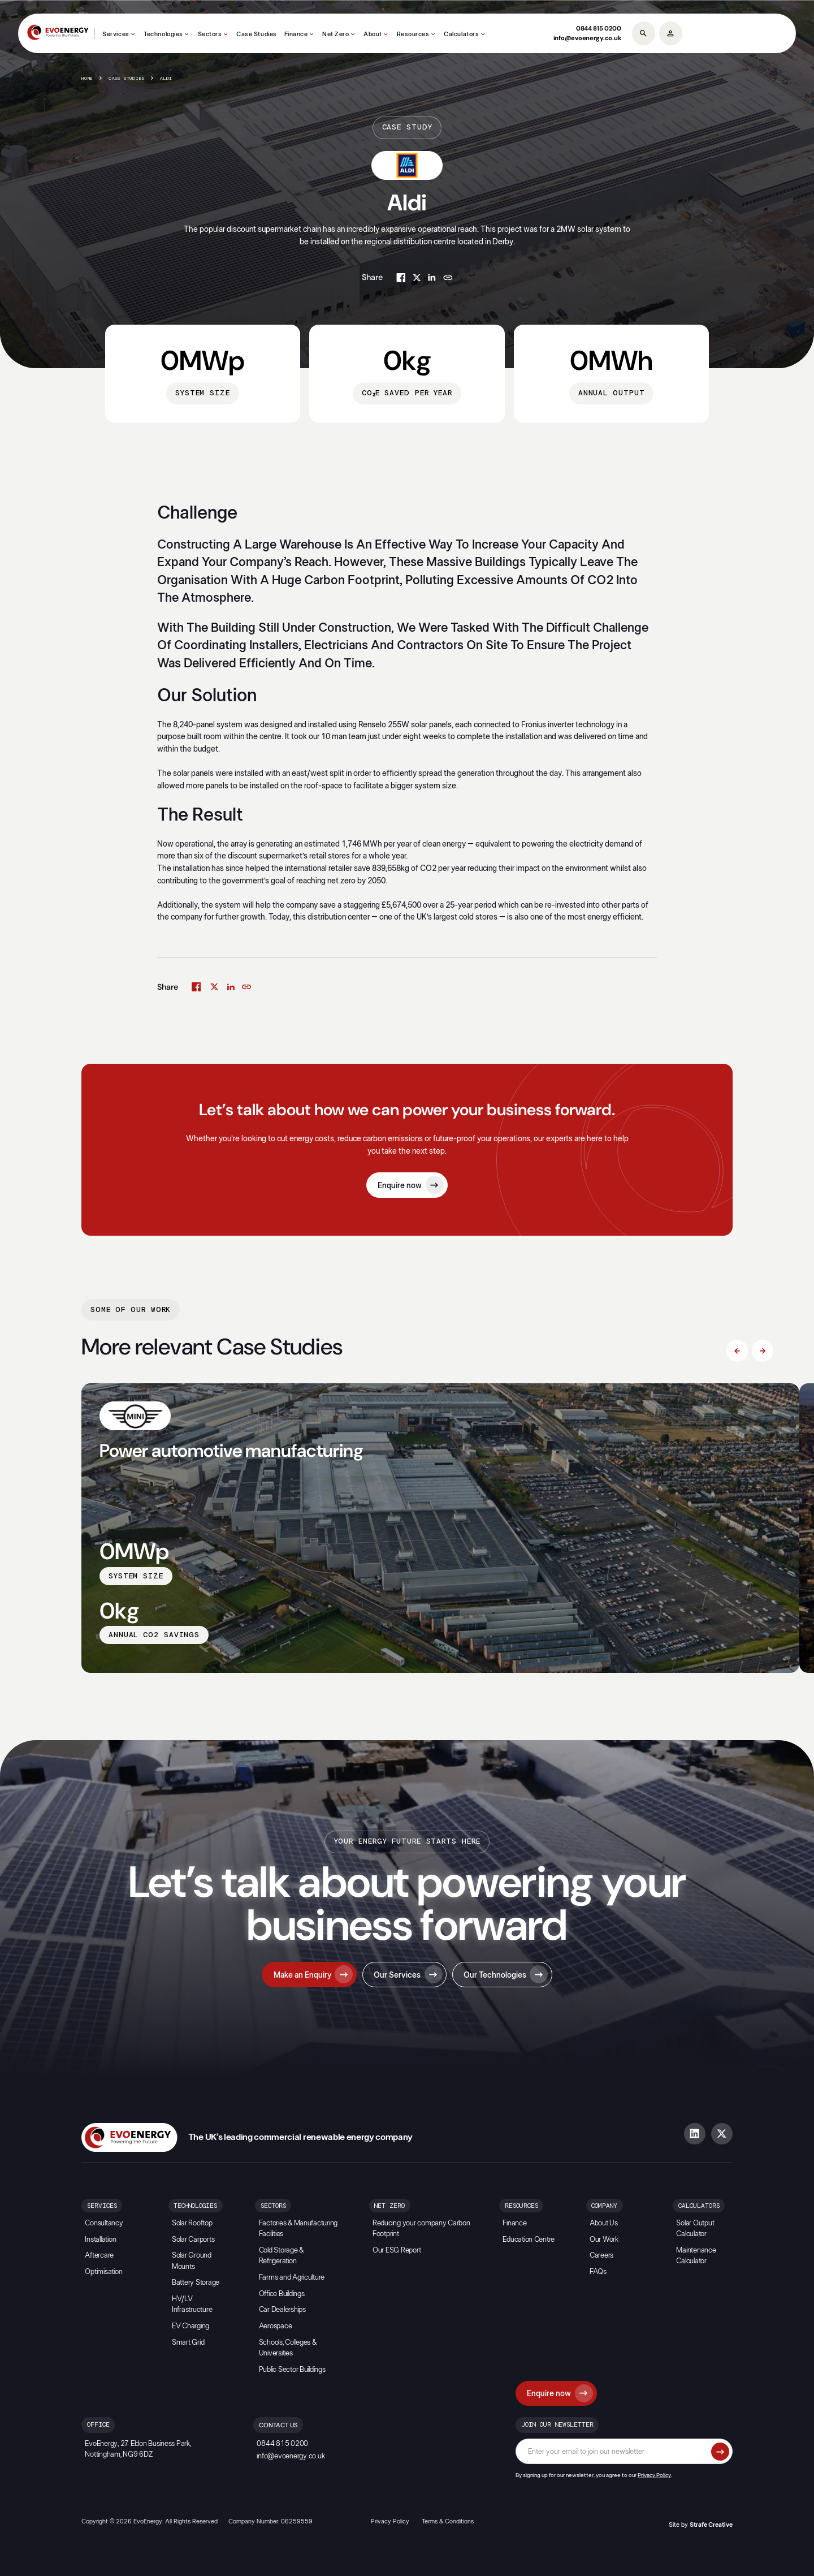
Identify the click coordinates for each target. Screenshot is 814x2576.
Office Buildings (282, 2294)
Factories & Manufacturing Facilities (298, 2229)
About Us (604, 2223)
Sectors (210, 34)
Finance (296, 34)
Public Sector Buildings (292, 2370)
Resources (413, 34)
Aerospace (275, 2326)
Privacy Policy (654, 2475)
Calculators (461, 34)
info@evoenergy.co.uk (587, 38)
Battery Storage (195, 2282)
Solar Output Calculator (695, 2229)
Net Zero (335, 34)
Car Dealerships (282, 2310)
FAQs (598, 2272)
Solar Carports (193, 2239)
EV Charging (190, 2326)
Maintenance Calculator (696, 2256)
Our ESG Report (397, 2250)
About (372, 34)
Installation (100, 2239)
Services (115, 34)
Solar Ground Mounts (191, 2261)
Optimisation (103, 2272)
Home (87, 78)
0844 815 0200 (598, 28)
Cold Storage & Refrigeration (281, 2256)
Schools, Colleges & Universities (288, 2348)
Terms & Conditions (448, 2521)
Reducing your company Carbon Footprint (421, 2229)
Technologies (163, 34)
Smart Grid (188, 2342)
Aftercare (99, 2255)
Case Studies (256, 34)
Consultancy (104, 2223)
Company (604, 2206)
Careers (601, 2255)
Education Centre (529, 2239)
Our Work (604, 2239)
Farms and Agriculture (292, 2277)
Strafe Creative (711, 2525)
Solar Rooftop (192, 2223)
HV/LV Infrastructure (192, 2304)
